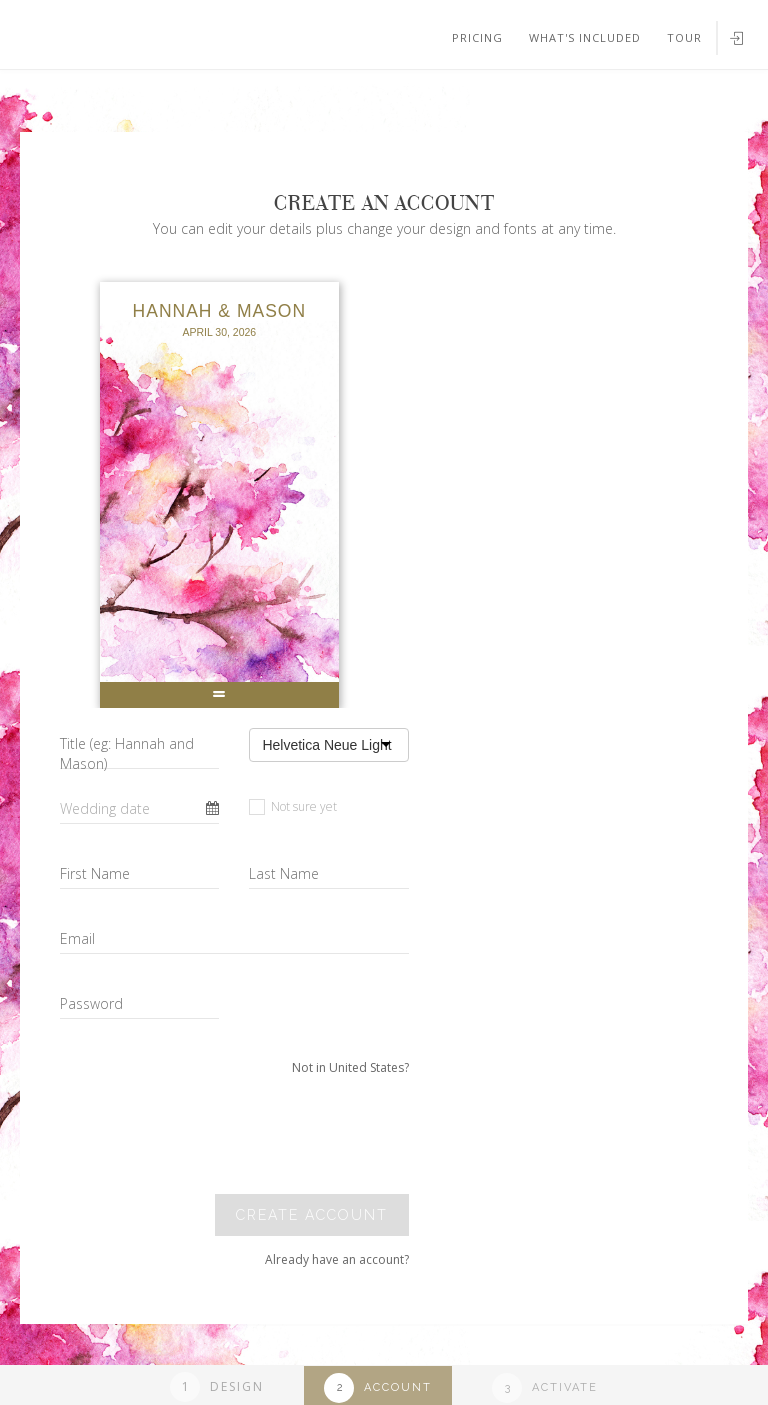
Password (91, 1003)
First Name (95, 873)
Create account (312, 1215)
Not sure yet (293, 806)
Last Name (284, 873)
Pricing (477, 37)
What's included (585, 37)
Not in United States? (350, 1067)
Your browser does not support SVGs (233, 99)
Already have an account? (337, 1259)
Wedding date (105, 808)
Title (127, 753)
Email (77, 938)
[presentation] (272, 1135)
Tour (684, 37)
